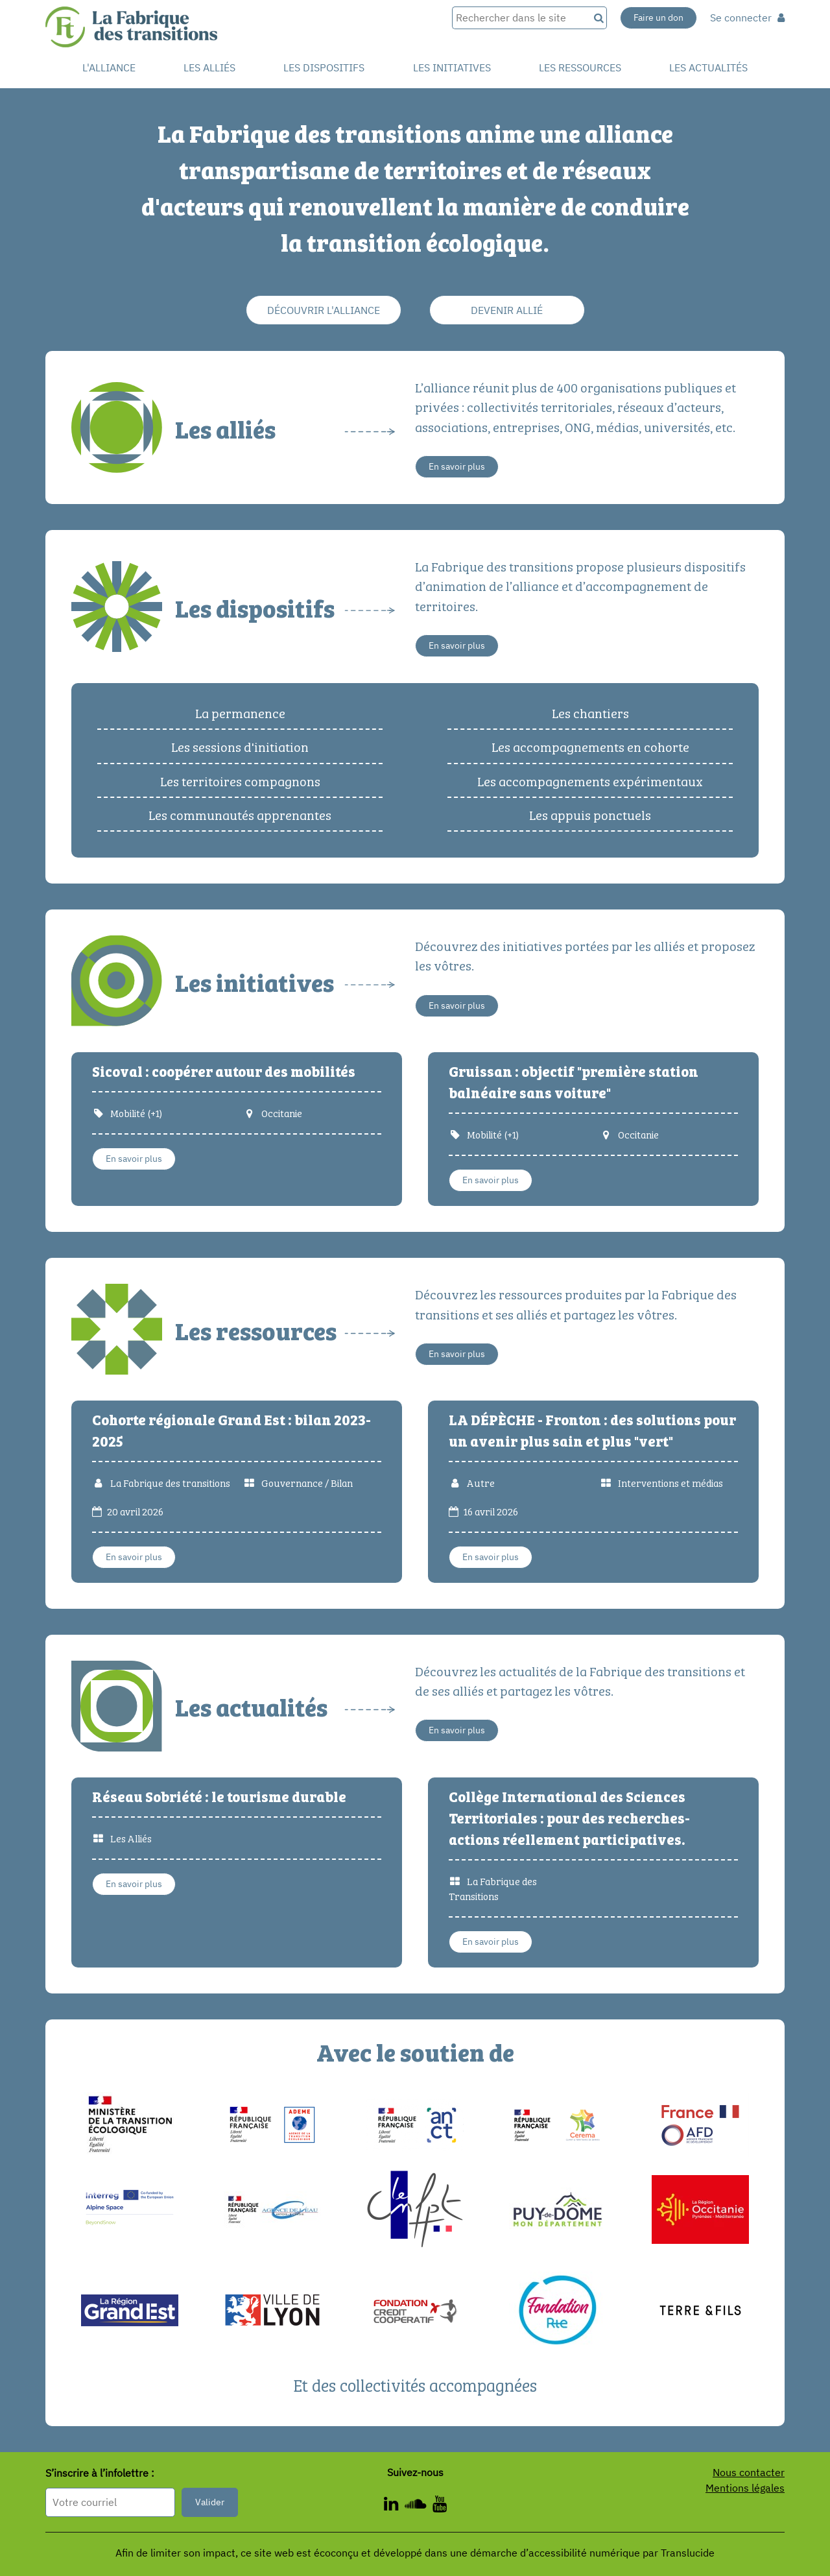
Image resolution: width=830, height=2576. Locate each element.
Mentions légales (745, 2487)
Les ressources (580, 67)
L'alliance (109, 67)
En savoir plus (457, 466)
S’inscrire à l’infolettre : (99, 2473)
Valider (209, 2502)
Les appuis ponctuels (590, 814)
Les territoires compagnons (240, 780)
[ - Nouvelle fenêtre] (419, 2505)
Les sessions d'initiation (240, 746)
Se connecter (747, 17)
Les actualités (708, 67)
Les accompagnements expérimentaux (590, 780)
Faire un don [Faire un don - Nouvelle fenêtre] (658, 17)
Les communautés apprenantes (239, 814)
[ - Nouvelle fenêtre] (394, 2505)
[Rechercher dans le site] (520, 17)
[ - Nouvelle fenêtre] (440, 2505)
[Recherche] (598, 17)
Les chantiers (590, 712)
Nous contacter (749, 2472)
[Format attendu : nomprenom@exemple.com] (110, 2502)
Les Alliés (209, 67)
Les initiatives (452, 67)
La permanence (240, 712)
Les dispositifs (323, 67)
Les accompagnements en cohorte (590, 746)
